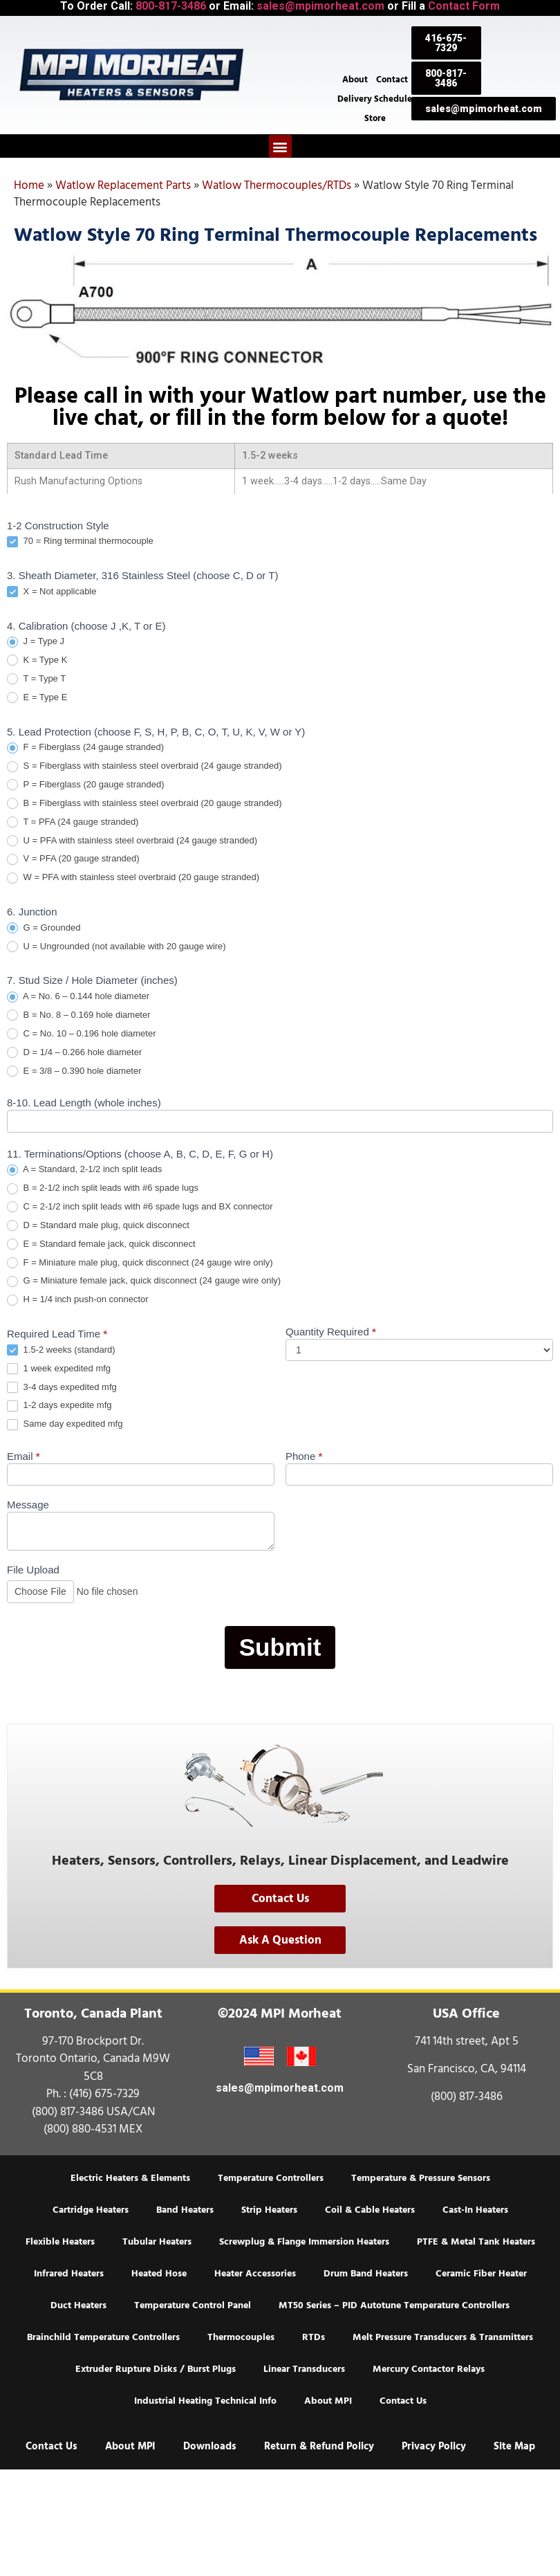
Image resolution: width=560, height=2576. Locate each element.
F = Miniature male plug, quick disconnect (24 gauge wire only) (140, 1263)
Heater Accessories (255, 2273)
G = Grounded (43, 928)
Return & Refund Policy (319, 2446)
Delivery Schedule (374, 98)
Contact (392, 78)
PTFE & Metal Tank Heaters (476, 2241)
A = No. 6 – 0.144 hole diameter (78, 997)
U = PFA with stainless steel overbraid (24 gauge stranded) (132, 841)
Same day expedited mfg (64, 1424)
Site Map (514, 2446)
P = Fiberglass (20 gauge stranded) (86, 785)
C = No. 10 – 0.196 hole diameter (81, 1034)
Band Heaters (185, 2210)
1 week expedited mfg (59, 1369)
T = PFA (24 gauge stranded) (72, 822)
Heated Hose (159, 2273)
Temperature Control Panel (192, 2305)
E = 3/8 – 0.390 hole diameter (74, 1071)
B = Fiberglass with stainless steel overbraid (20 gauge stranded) (144, 804)
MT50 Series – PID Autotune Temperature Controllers (394, 2305)
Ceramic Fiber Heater (481, 2273)
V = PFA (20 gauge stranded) (73, 859)
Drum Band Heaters (366, 2273)
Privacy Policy (434, 2446)
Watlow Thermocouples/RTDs (276, 185)
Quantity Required (331, 1331)
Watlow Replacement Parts (123, 185)
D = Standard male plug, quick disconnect (98, 1226)
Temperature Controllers (271, 2178)
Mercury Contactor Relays (429, 2369)
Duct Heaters (78, 2305)
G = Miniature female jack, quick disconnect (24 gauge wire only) (144, 1281)
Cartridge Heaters (91, 2210)
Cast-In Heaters (475, 2210)
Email (23, 1456)
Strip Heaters (269, 2210)
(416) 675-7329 (104, 2093)
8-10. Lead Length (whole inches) (84, 1102)
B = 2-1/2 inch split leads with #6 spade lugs (102, 1188)
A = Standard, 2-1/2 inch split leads (84, 1170)
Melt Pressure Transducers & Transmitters (443, 2337)
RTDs (313, 2337)
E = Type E (37, 698)
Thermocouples (240, 2337)
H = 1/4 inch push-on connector (78, 1300)
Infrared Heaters (69, 2273)
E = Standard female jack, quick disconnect (101, 1244)
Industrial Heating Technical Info (205, 2401)
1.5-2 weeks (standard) (61, 1350)
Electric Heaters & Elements (130, 2178)
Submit (280, 1647)
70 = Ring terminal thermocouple (80, 541)
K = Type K (37, 660)
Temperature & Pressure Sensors (420, 2178)
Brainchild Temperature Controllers (103, 2337)
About (355, 78)
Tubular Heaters (157, 2241)
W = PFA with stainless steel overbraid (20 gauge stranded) (133, 878)
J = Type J (35, 642)
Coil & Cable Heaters (370, 2210)
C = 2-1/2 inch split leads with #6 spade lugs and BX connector (140, 1207)
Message (28, 1504)
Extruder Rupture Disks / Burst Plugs (155, 2369)
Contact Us (403, 2401)
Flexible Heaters (60, 2241)
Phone (304, 1456)
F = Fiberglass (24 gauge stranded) (85, 747)
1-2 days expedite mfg (59, 1406)
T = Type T (36, 679)
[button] (280, 146)
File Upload (33, 1569)
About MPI (328, 2401)
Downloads (209, 2446)
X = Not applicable (51, 592)
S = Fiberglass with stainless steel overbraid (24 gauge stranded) (144, 766)
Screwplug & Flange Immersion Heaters (304, 2241)
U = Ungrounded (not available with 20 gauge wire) (116, 947)
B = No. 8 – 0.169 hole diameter (79, 1015)
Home (29, 185)
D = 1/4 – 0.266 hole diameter (74, 1053)
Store (375, 117)
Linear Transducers (304, 2369)
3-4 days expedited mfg (62, 1388)
